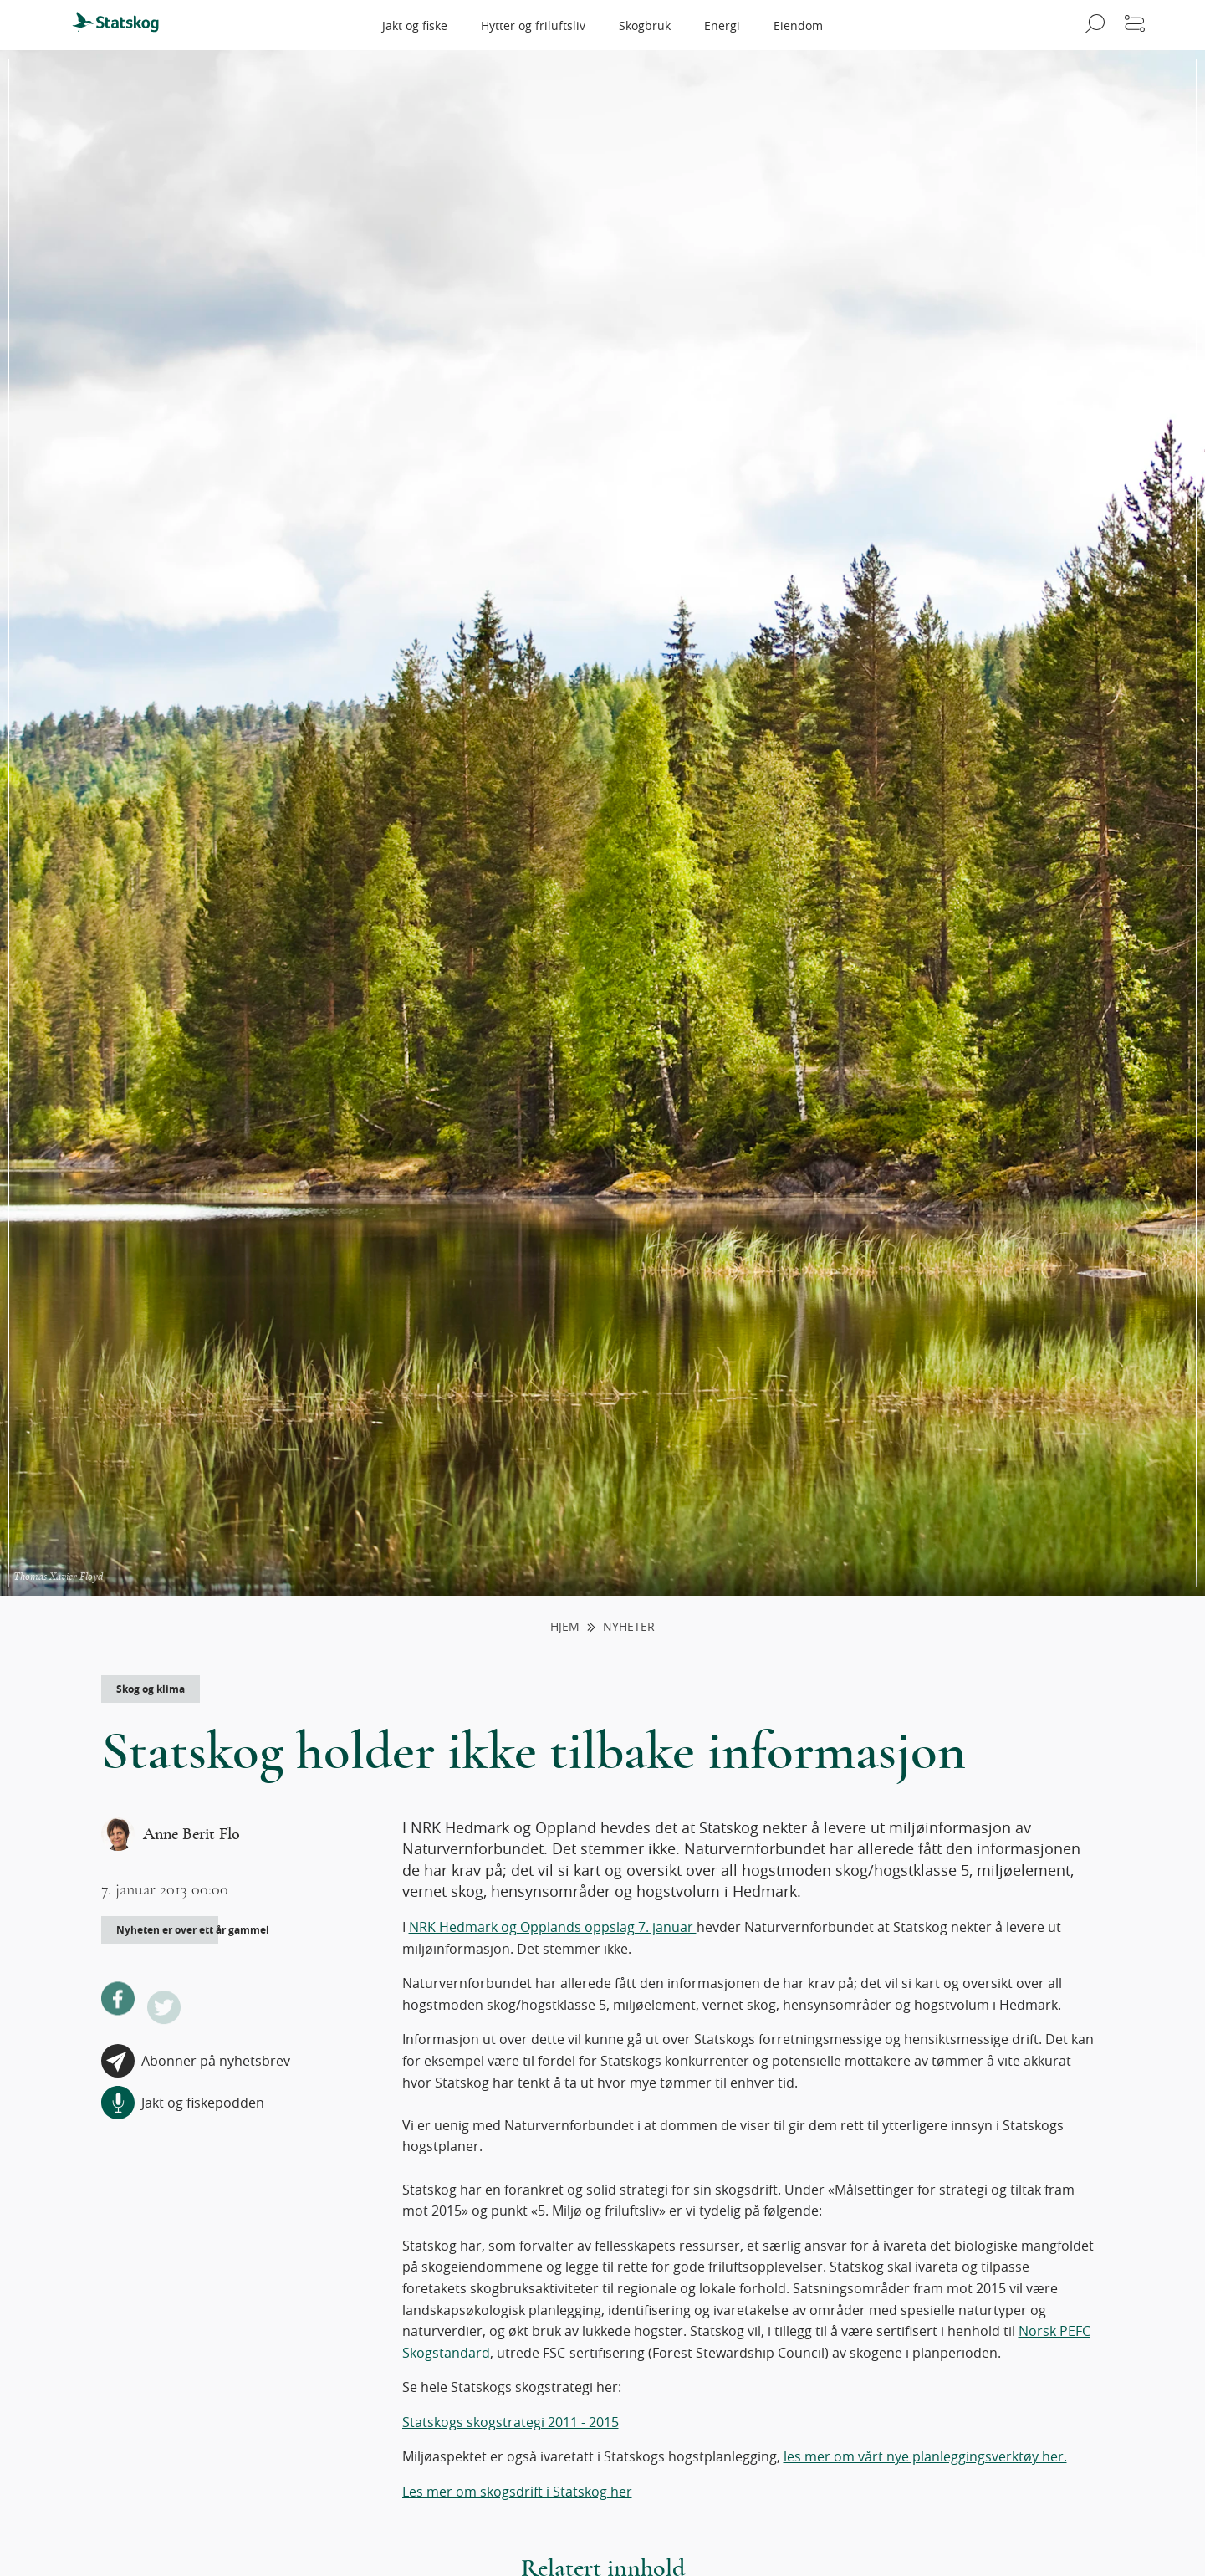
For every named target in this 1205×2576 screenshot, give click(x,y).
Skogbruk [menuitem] (645, 25)
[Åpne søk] (1092, 25)
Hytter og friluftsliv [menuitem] (533, 25)
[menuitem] (123, 25)
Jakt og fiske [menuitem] (414, 25)
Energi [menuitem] (722, 25)
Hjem (565, 1627)
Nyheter (629, 1627)
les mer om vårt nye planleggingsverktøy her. (925, 2456)
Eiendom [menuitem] (798, 25)
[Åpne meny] (1135, 25)
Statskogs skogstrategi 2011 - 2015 (510, 2422)
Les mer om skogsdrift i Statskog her (517, 2491)
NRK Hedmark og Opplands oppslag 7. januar (553, 1927)
